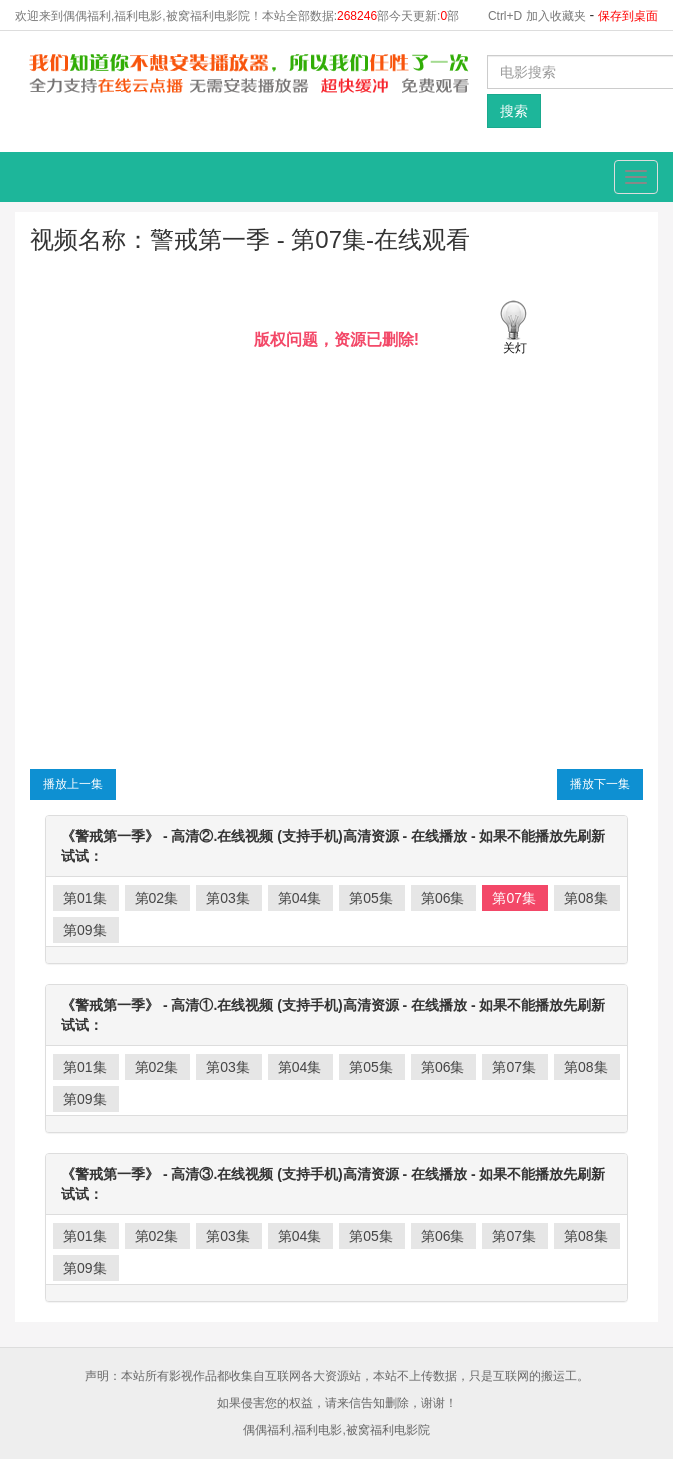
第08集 (586, 898)
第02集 (157, 898)
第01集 (85, 898)
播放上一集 (73, 784)
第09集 (85, 930)
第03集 (228, 898)
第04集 (300, 898)
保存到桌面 (628, 16)
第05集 (371, 898)
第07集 (514, 898)
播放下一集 (600, 784)
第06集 (443, 898)
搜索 (514, 111)
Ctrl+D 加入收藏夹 (537, 16)
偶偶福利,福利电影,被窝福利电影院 (336, 1430)
